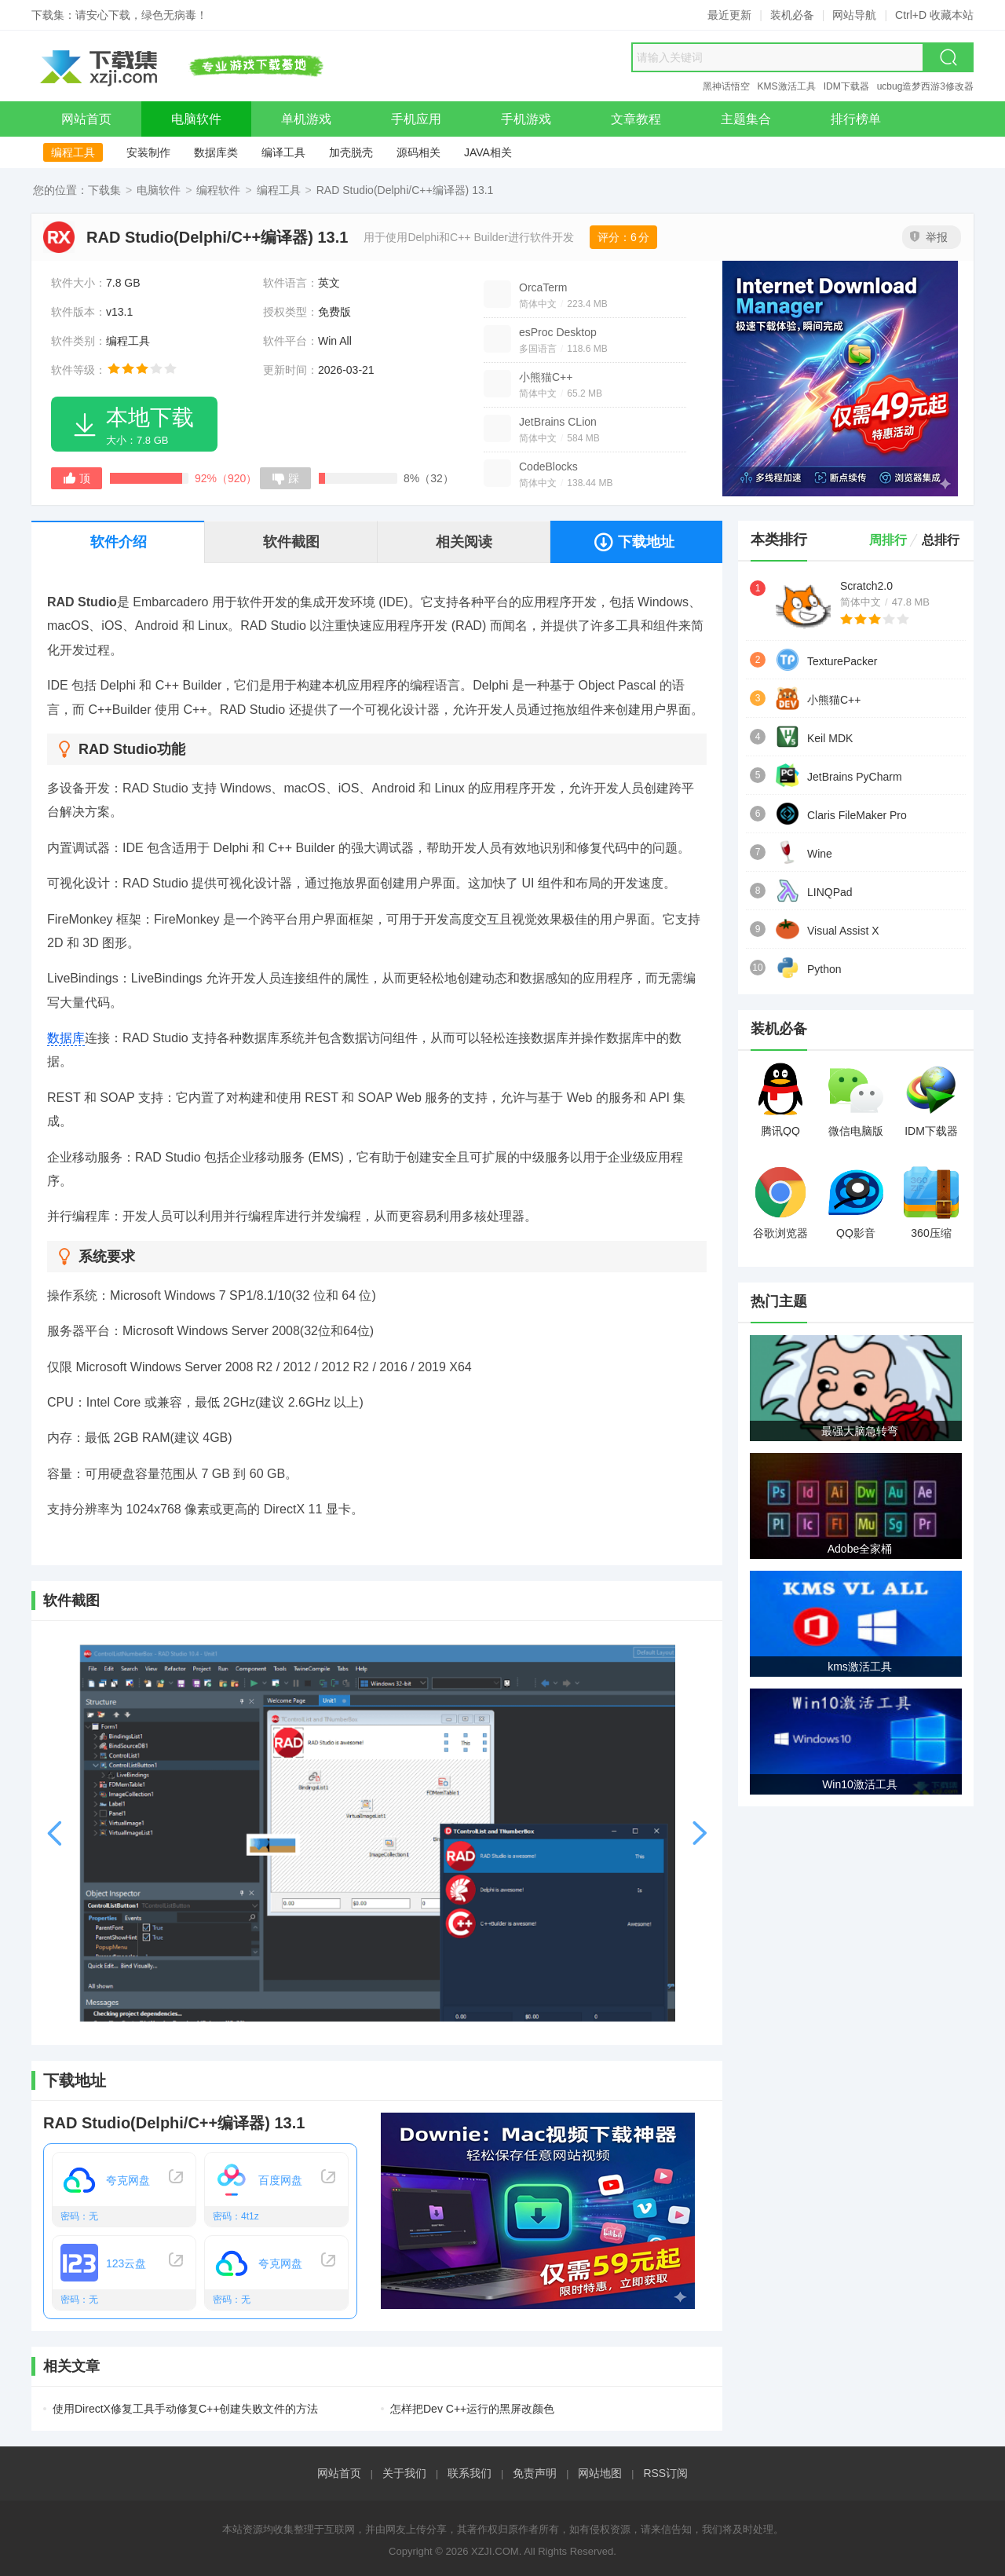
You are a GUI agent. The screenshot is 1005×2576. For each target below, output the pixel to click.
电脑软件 (159, 190)
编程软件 (218, 190)
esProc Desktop (558, 332)
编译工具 (283, 152)
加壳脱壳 (351, 152)
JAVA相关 (488, 152)
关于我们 (404, 2473)
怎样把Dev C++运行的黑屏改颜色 (472, 2408)
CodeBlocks (548, 466)
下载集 (104, 190)
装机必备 (792, 15)
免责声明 (535, 2473)
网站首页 (339, 2473)
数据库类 (216, 152)
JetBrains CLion (558, 421)
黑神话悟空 (726, 86)
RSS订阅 (665, 2473)
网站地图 (600, 2473)
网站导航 (854, 15)
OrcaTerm (543, 287)
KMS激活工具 (787, 86)
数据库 (66, 1038)
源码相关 (418, 152)
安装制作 (148, 152)
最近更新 (729, 15)
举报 (929, 237)
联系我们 (470, 2473)
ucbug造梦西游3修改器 (925, 86)
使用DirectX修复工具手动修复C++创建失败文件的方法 (185, 2408)
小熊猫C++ (545, 377)
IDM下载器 (846, 86)
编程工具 (73, 152)
